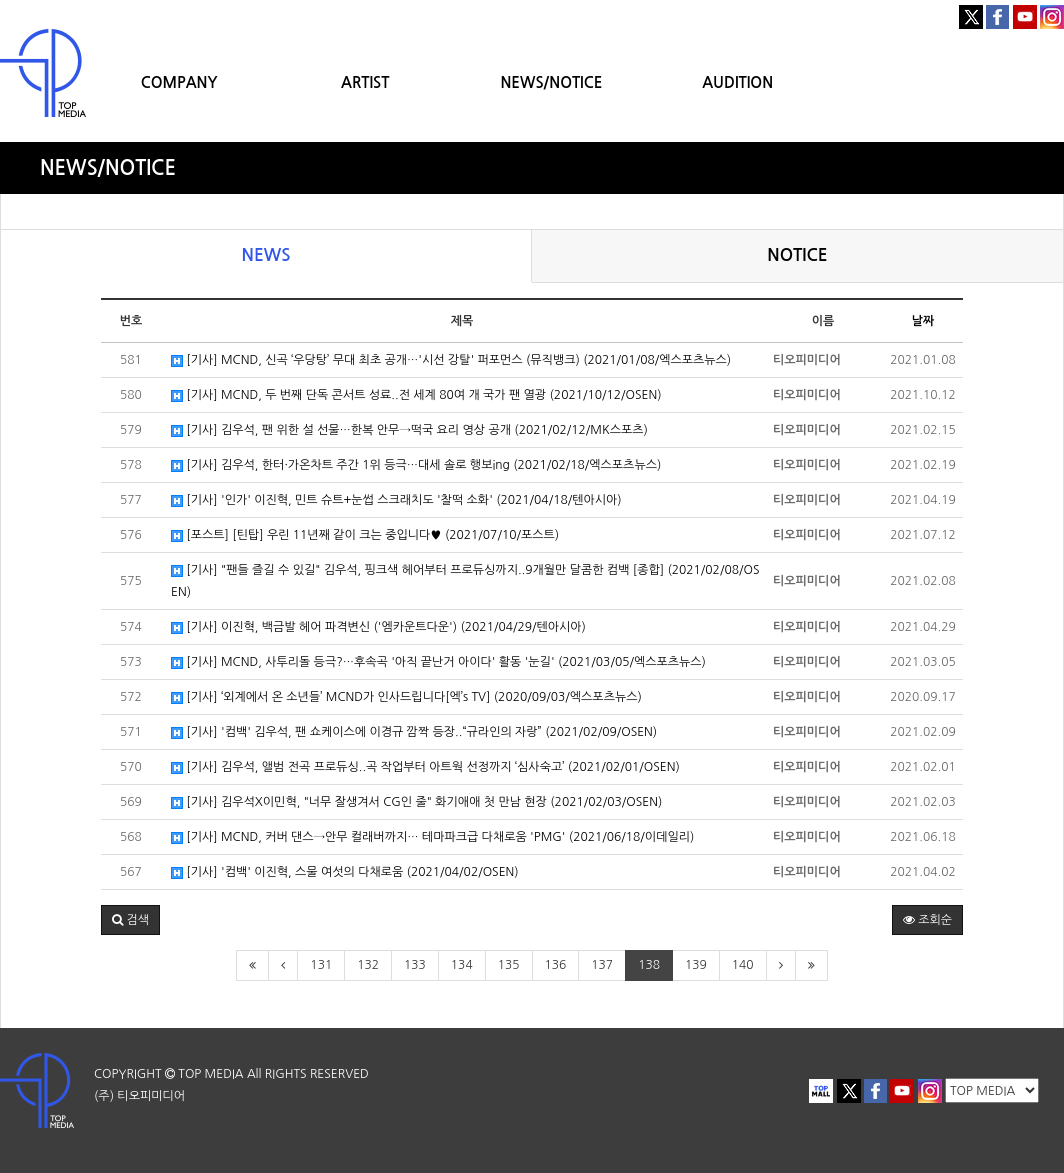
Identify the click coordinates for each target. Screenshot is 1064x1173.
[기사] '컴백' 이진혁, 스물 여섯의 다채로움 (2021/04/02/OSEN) (345, 872)
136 (556, 965)
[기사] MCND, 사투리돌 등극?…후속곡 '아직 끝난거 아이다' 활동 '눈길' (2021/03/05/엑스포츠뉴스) (438, 662)
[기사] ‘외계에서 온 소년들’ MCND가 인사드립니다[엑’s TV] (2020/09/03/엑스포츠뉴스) (406, 697)
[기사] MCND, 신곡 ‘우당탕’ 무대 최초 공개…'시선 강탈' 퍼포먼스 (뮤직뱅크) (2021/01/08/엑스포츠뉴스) (451, 360)
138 (649, 965)
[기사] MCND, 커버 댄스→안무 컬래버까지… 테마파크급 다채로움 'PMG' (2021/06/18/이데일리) (432, 837)
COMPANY (179, 82)
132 (368, 965)
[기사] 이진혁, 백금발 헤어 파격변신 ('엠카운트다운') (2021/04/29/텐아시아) (378, 627)
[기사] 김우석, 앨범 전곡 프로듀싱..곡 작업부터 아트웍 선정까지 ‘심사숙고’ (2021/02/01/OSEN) (425, 767)
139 (696, 965)
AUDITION (737, 82)
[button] (130, 920)
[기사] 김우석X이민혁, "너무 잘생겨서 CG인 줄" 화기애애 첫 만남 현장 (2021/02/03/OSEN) (416, 802)
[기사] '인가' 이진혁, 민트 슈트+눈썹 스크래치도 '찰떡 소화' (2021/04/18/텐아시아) (396, 500)
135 (509, 965)
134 (462, 965)
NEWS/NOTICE (551, 82)
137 (602, 965)
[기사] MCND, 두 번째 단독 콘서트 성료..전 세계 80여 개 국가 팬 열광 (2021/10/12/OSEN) (416, 395)
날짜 (923, 321)
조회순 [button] (927, 920)
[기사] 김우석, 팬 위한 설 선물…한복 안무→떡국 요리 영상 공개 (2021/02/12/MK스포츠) (409, 430)
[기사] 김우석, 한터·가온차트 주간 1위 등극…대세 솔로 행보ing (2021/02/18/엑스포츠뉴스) (416, 465)
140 (743, 965)
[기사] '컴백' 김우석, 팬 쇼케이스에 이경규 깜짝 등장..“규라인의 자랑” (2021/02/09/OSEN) (414, 732)
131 (321, 965)
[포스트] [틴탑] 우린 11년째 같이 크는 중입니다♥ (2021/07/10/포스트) (365, 535)
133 (415, 965)
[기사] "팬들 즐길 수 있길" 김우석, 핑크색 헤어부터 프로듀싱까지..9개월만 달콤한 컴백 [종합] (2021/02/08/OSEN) (465, 581)
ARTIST (365, 82)
